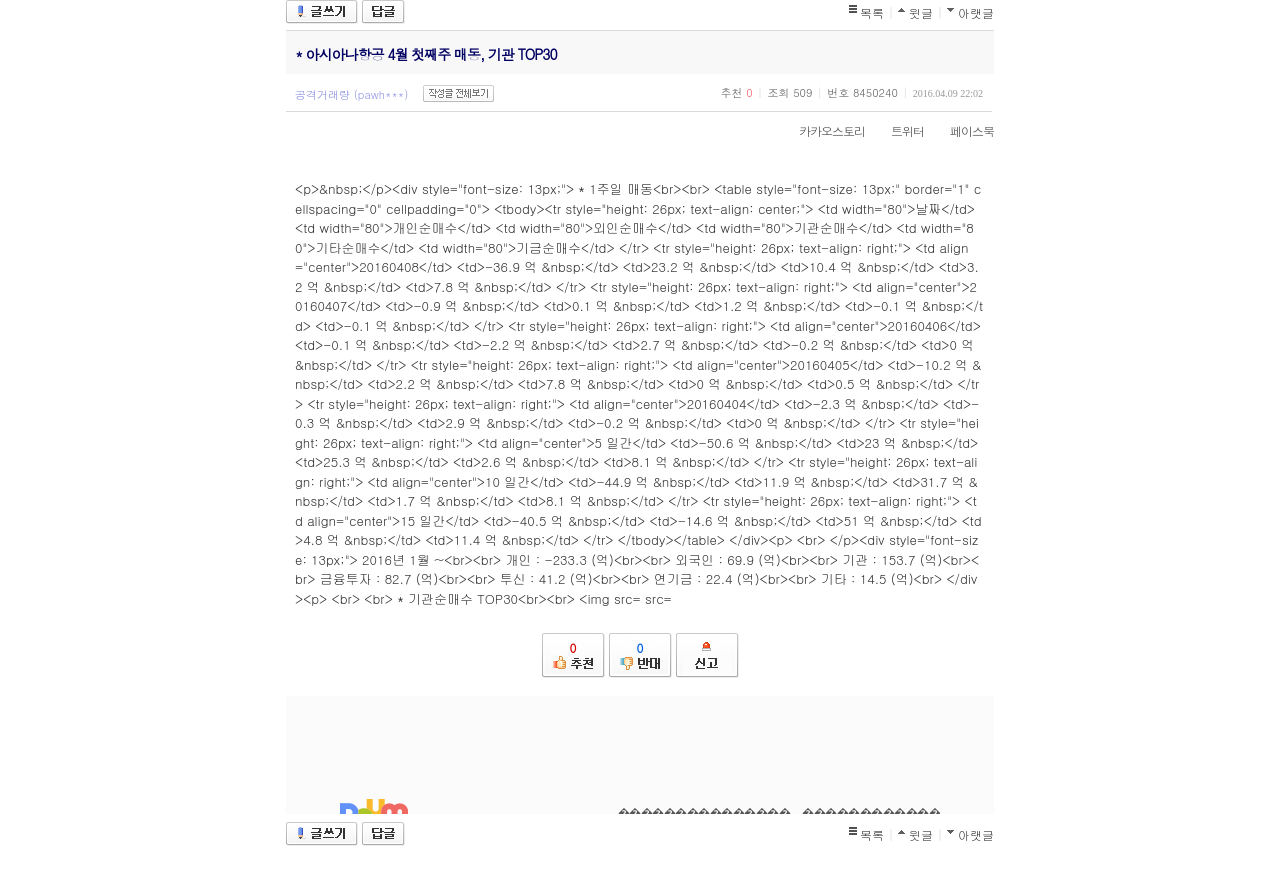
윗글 (921, 12)
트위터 (897, 130)
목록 (872, 12)
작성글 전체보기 (458, 93)
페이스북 (962, 130)
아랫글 (976, 12)
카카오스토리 (822, 130)
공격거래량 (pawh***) (351, 94)
